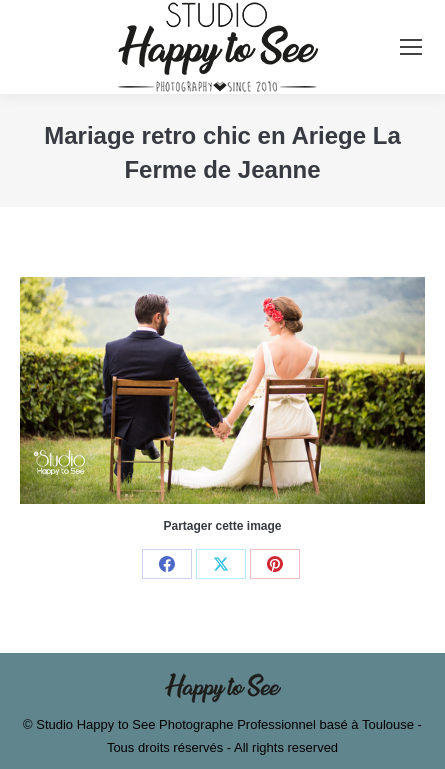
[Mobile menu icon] (411, 47)
